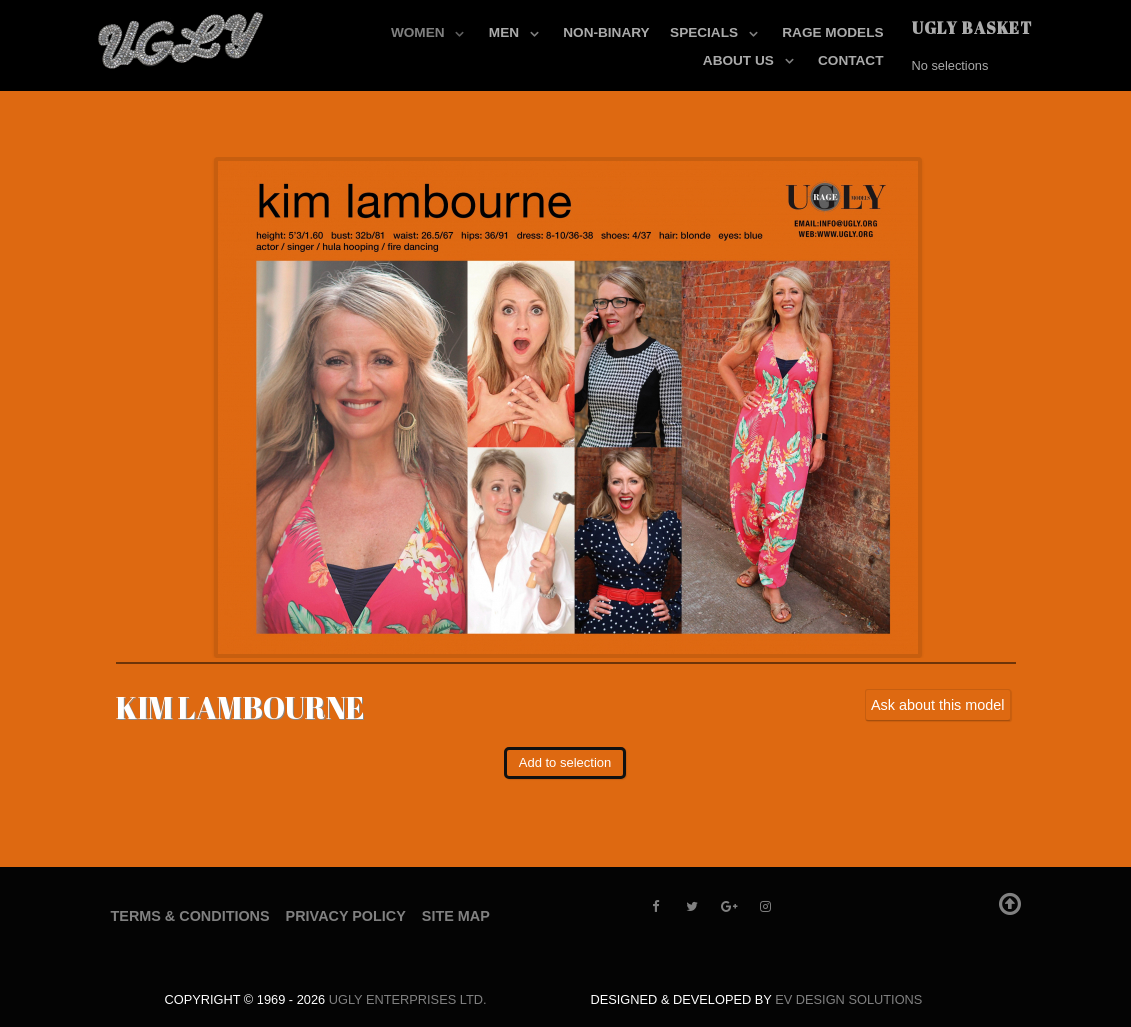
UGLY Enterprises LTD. (408, 999)
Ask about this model (938, 705)
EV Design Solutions (848, 999)
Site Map (456, 916)
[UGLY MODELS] (182, 36)
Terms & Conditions (190, 916)
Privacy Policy (346, 916)
